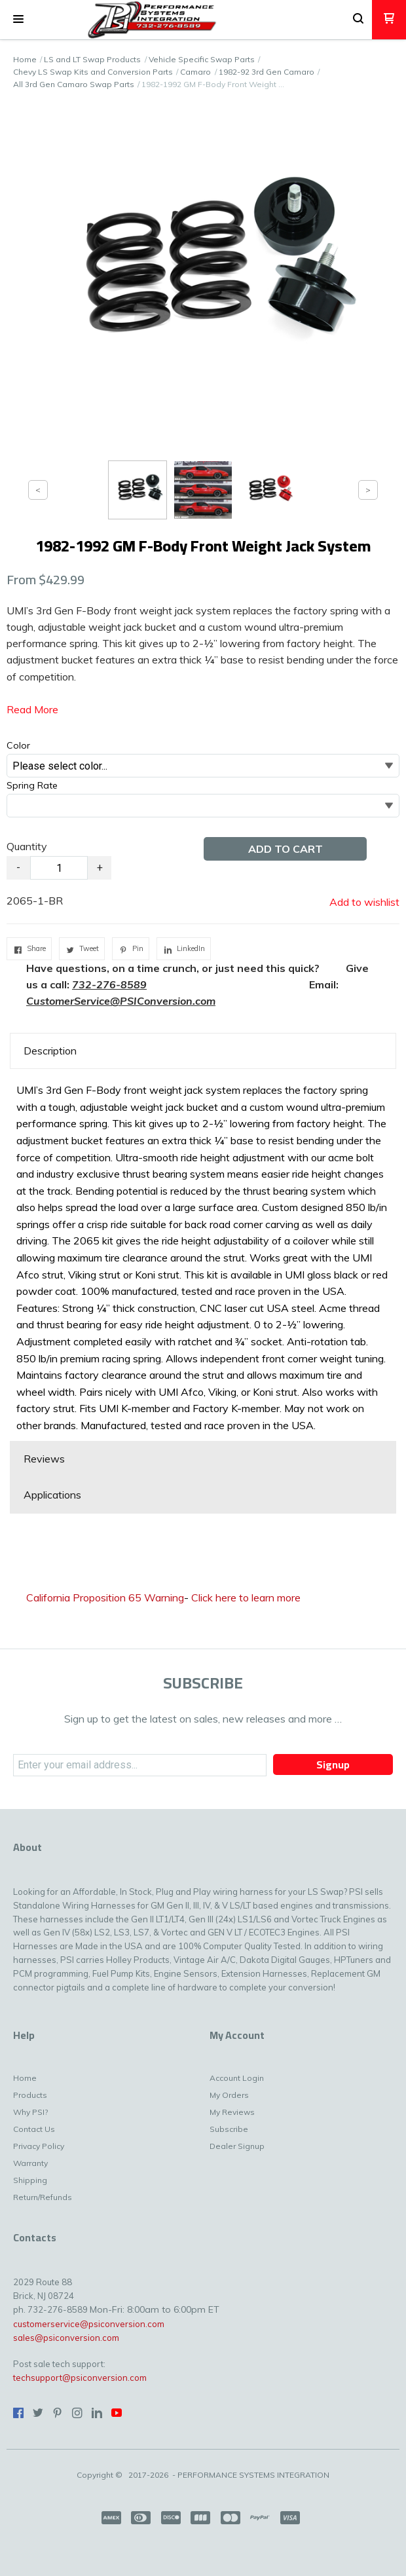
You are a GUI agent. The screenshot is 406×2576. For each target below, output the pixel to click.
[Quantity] (59, 868)
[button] (18, 20)
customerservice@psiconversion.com (88, 2324)
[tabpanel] (203, 1254)
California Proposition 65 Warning (105, 1597)
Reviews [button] (44, 1458)
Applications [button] (52, 1494)
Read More (32, 709)
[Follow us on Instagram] (77, 2413)
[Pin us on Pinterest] (57, 2413)
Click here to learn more (246, 1597)
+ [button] (100, 867)
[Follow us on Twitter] (38, 2413)
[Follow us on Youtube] (116, 2413)
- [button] (18, 867)
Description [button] (50, 1050)
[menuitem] (75, 2081)
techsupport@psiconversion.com (80, 2377)
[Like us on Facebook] (18, 2413)
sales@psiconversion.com (66, 2337)
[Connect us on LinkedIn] (97, 2413)
